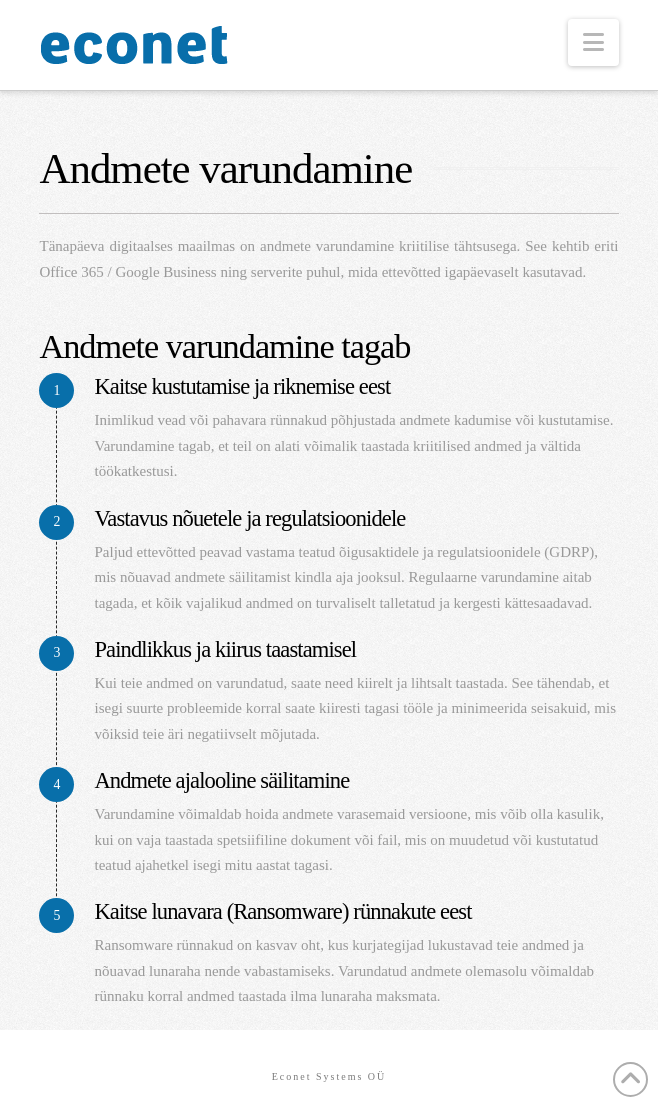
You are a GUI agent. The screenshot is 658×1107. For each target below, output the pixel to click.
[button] (593, 42)
